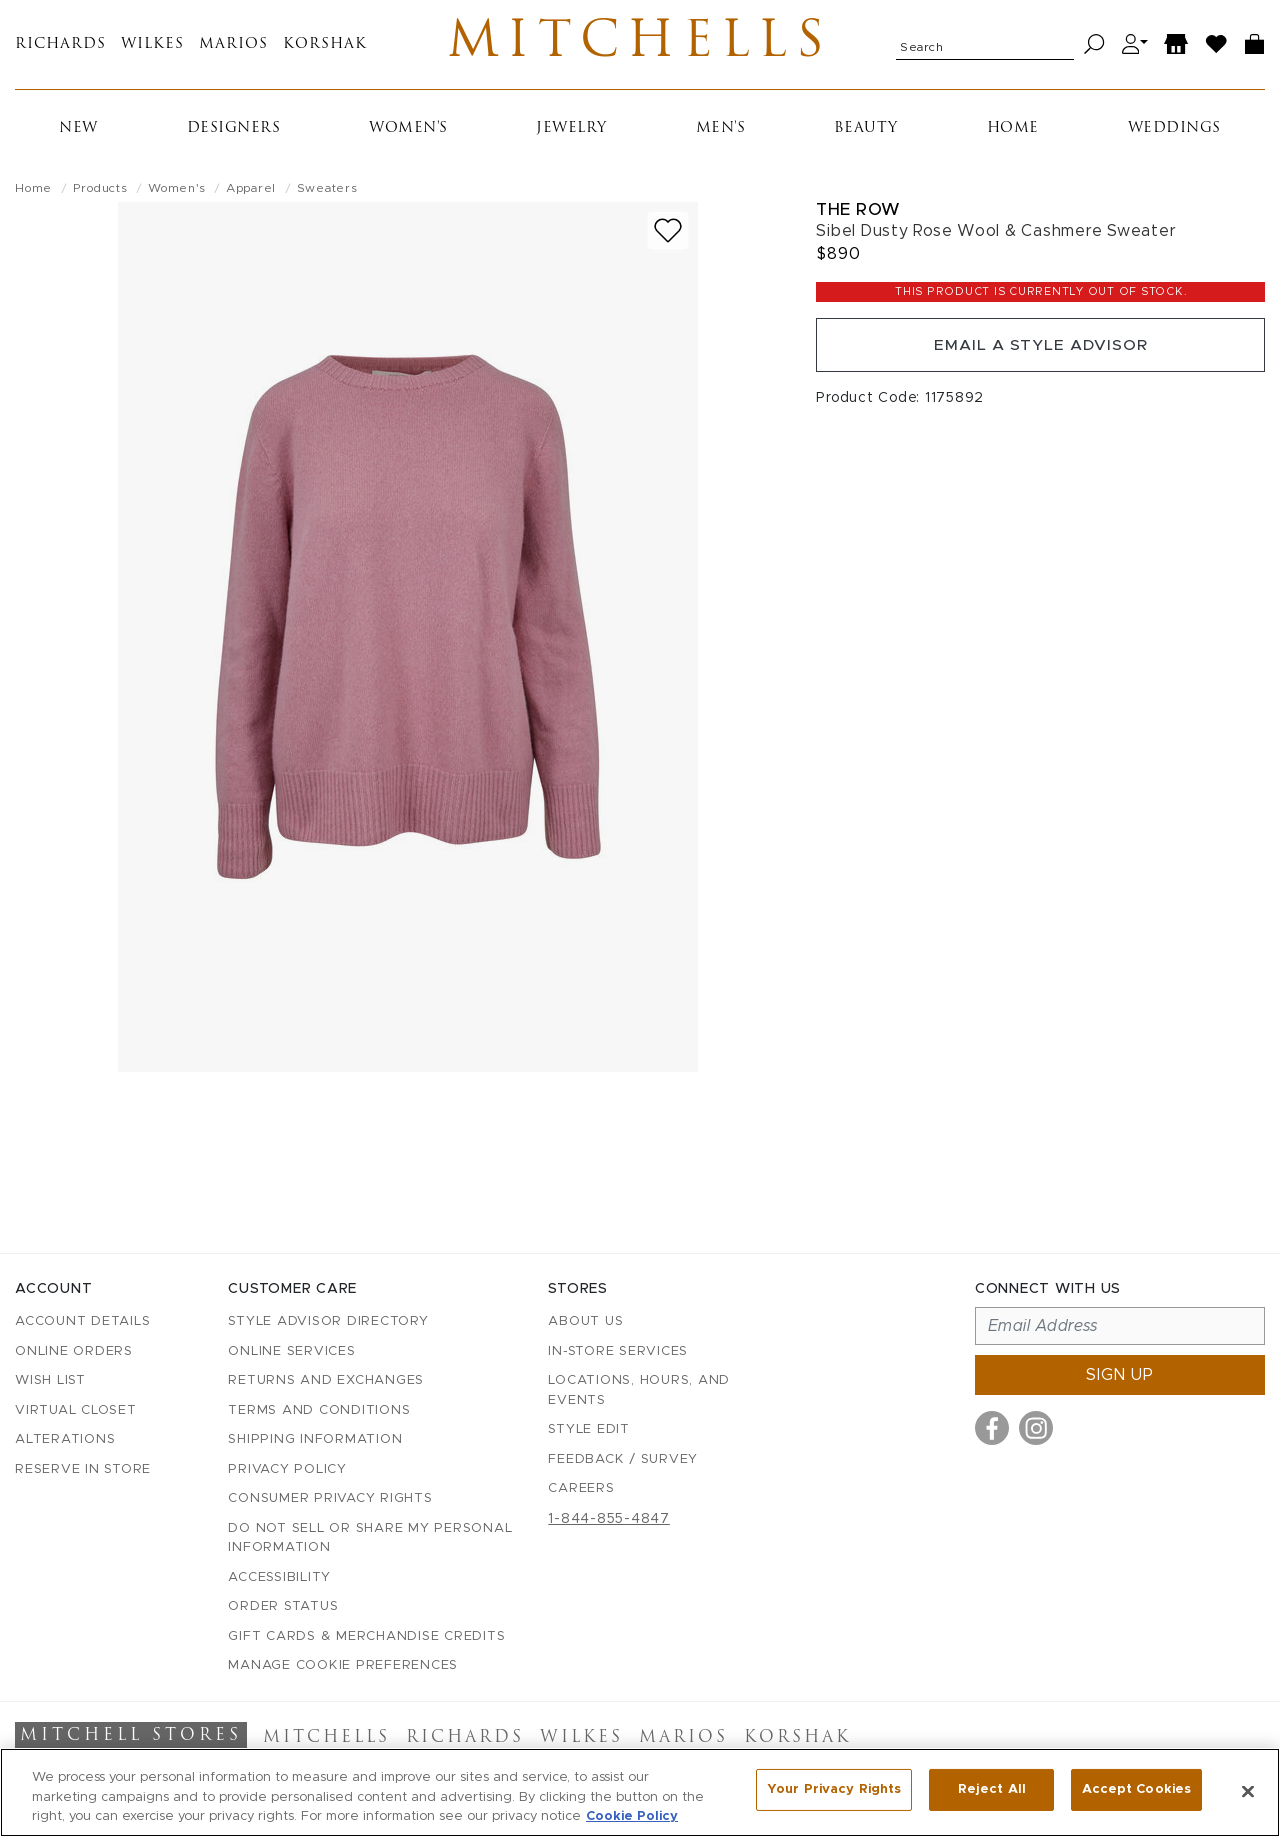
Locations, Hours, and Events (639, 1391)
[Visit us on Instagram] (1036, 1429)
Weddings (1174, 133)
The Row (858, 214)
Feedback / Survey (623, 1459)
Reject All (992, 1790)
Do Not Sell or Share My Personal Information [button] (370, 1538)
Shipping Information (315, 1440)
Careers (581, 1489)
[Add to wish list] (668, 235)
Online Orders (74, 1351)
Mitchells (640, 47)
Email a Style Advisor (1040, 352)
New (78, 133)
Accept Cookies (1136, 1790)
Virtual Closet (76, 1410)
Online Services (291, 1351)
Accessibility (279, 1577)
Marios (233, 47)
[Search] (1094, 47)
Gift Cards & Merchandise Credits (366, 1636)
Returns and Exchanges (326, 1381)
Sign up (1120, 1376)
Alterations (65, 1440)
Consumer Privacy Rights (330, 1499)
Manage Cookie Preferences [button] (343, 1666)
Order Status (283, 1607)
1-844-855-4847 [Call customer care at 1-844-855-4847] (609, 1519)
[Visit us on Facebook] (992, 1429)
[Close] (1248, 1791)
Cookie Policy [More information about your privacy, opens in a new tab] (632, 1816)
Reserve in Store (83, 1469)
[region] (640, 1792)
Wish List (50, 1381)
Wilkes (152, 47)
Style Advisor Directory (328, 1322)
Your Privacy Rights (834, 1790)
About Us (585, 1322)
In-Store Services (618, 1351)
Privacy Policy (287, 1469)
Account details (82, 1322)
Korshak (325, 47)
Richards (60, 47)
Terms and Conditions (319, 1410)
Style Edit (589, 1430)
